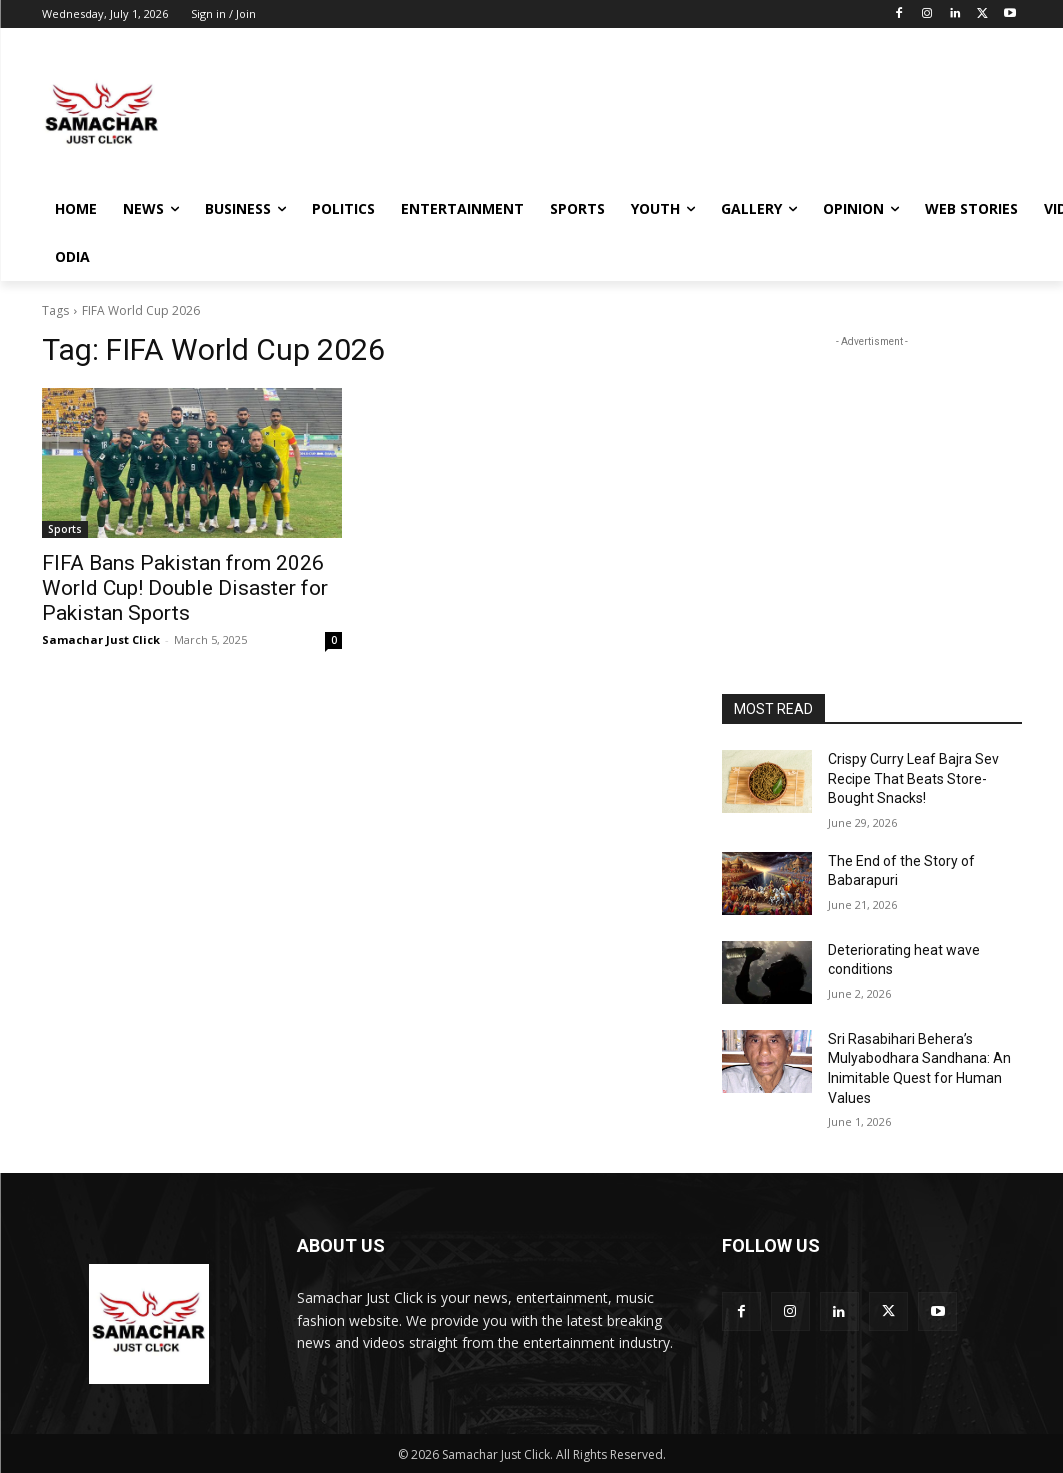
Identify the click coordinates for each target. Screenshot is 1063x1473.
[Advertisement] (511, 113)
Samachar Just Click (101, 639)
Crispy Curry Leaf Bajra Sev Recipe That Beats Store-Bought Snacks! (913, 778)
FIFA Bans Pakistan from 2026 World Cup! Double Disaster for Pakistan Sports (185, 588)
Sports (65, 529)
